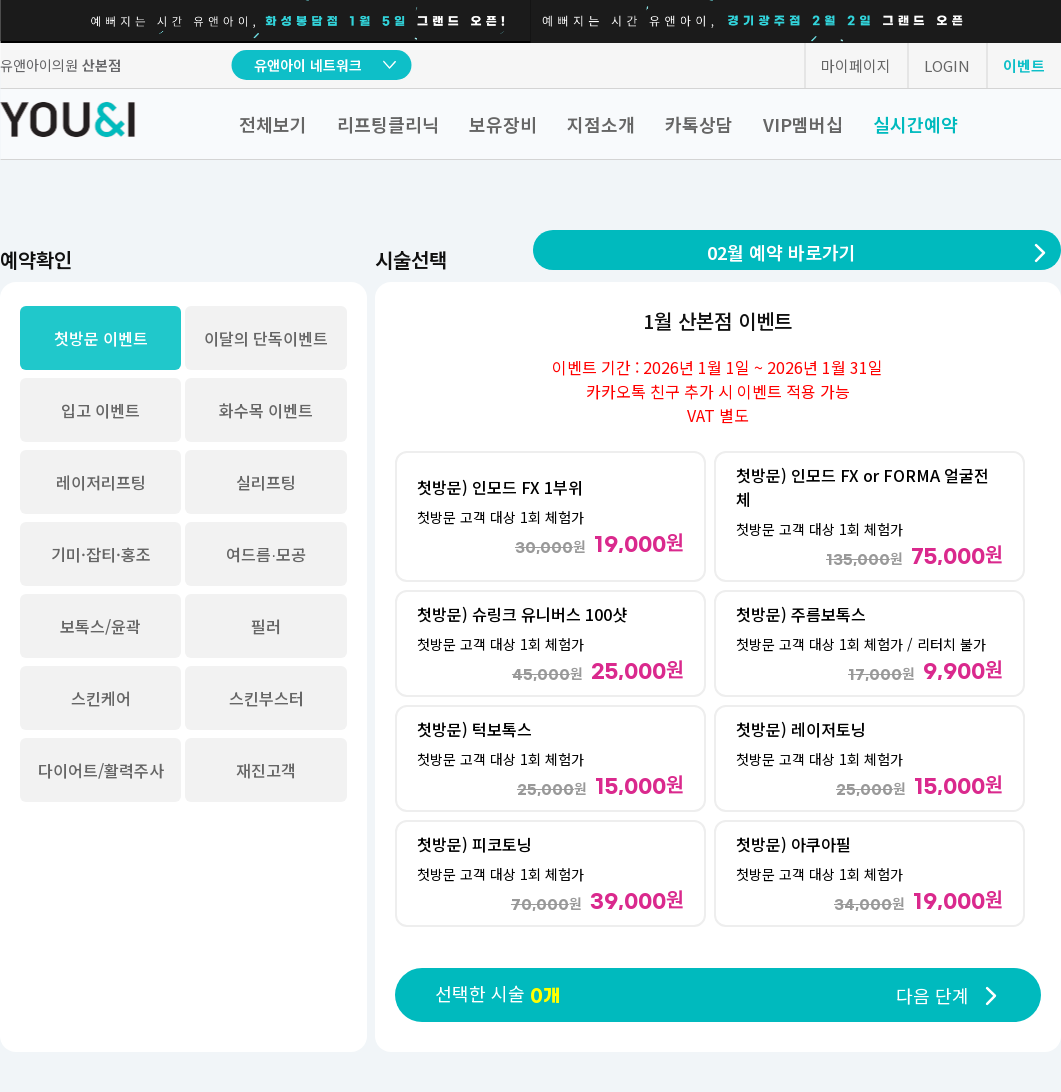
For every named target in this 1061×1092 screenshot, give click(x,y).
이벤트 (1024, 65)
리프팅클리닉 (388, 124)
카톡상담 (699, 124)
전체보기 (273, 124)
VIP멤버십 (803, 124)
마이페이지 (856, 65)
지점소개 (601, 124)
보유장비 (503, 124)
